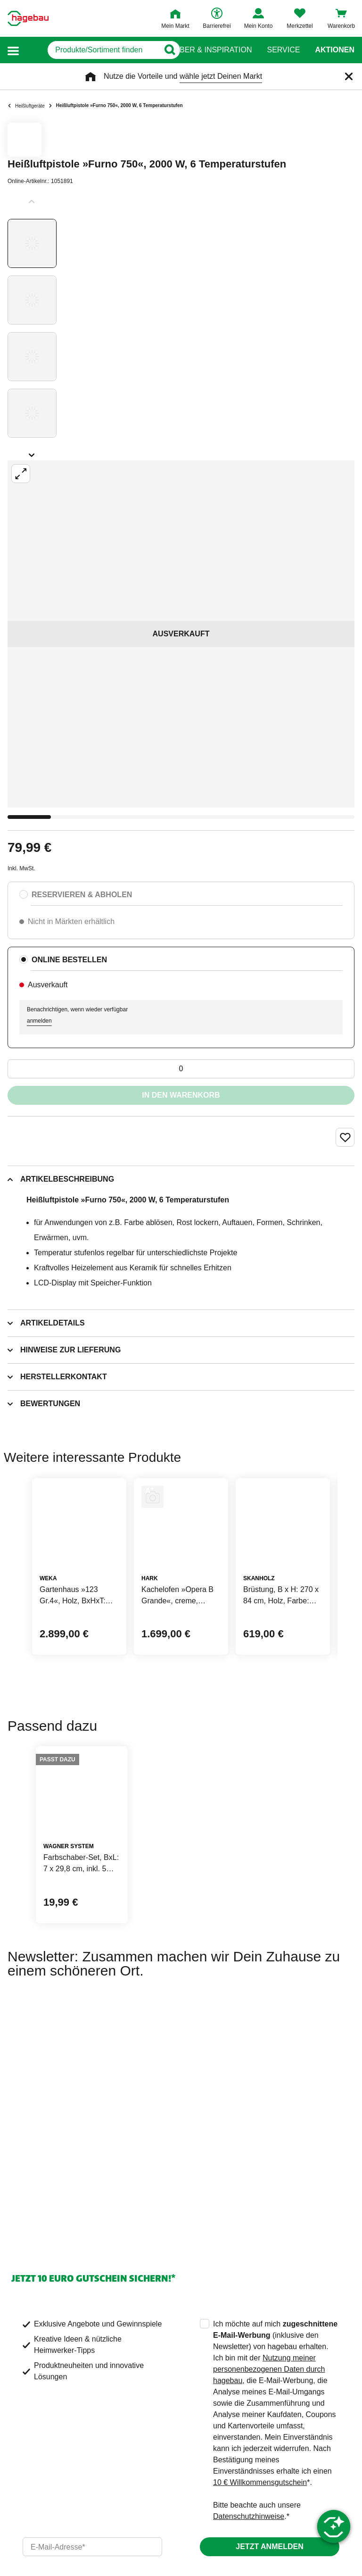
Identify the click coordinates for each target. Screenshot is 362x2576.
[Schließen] (348, 76)
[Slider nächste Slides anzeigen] (32, 451)
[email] (92, 2547)
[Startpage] (28, 18)
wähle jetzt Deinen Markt (221, 76)
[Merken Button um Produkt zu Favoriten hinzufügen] (345, 1137)
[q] (89, 50)
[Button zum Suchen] (162, 50)
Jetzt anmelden (269, 2547)
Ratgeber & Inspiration (203, 50)
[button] (13, 50)
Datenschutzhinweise (248, 2516)
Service (283, 50)
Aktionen (334, 50)
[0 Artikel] (181, 1069)
